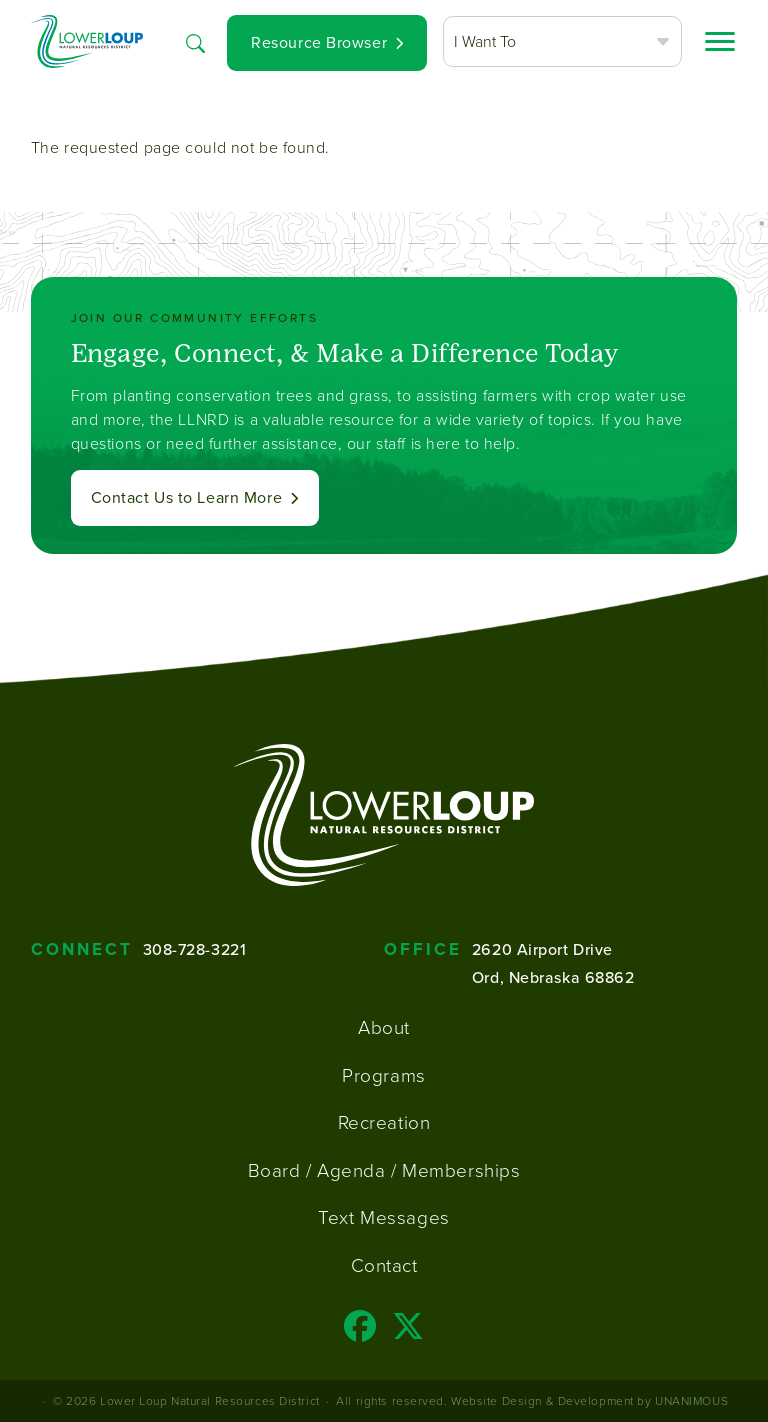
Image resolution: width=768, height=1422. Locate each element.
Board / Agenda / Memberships (384, 1170)
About (384, 1027)
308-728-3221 (195, 949)
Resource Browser (319, 42)
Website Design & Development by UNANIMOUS (589, 1400)
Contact (384, 1265)
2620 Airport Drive (542, 949)
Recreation (384, 1122)
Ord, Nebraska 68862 (553, 977)
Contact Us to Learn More (186, 497)
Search (195, 41)
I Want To (485, 41)
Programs (383, 1075)
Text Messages (383, 1217)
